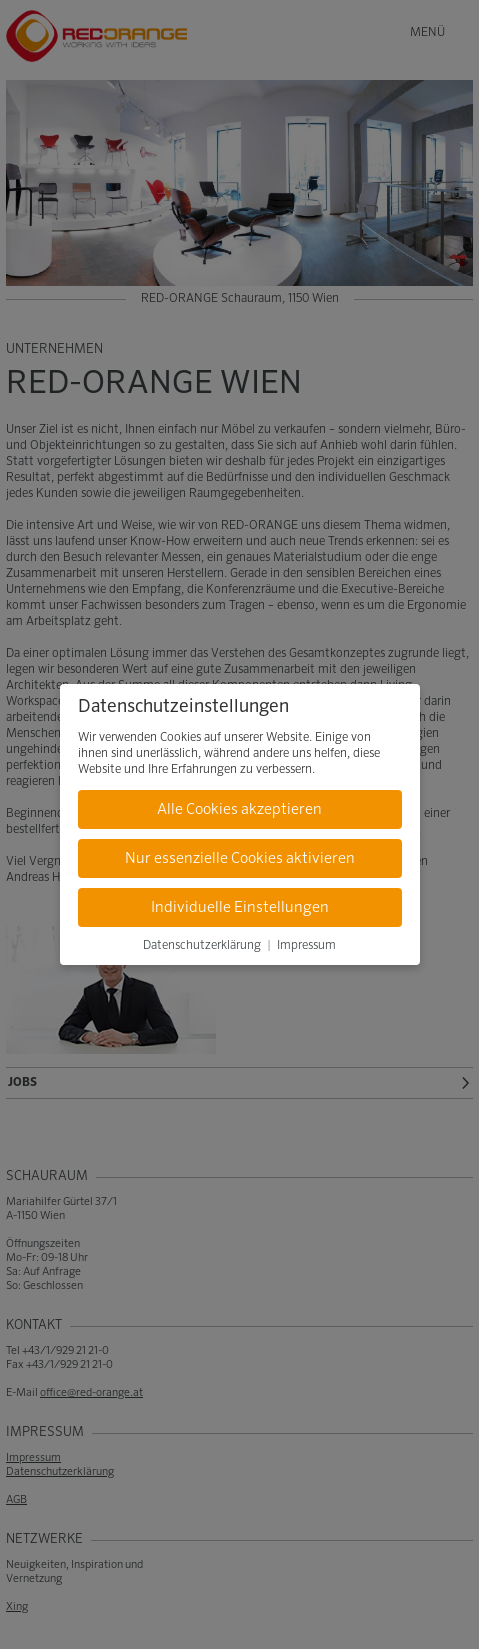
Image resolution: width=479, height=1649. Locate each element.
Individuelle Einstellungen (240, 907)
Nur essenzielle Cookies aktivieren (240, 858)
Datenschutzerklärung (202, 946)
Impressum (306, 946)
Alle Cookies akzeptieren (239, 809)
